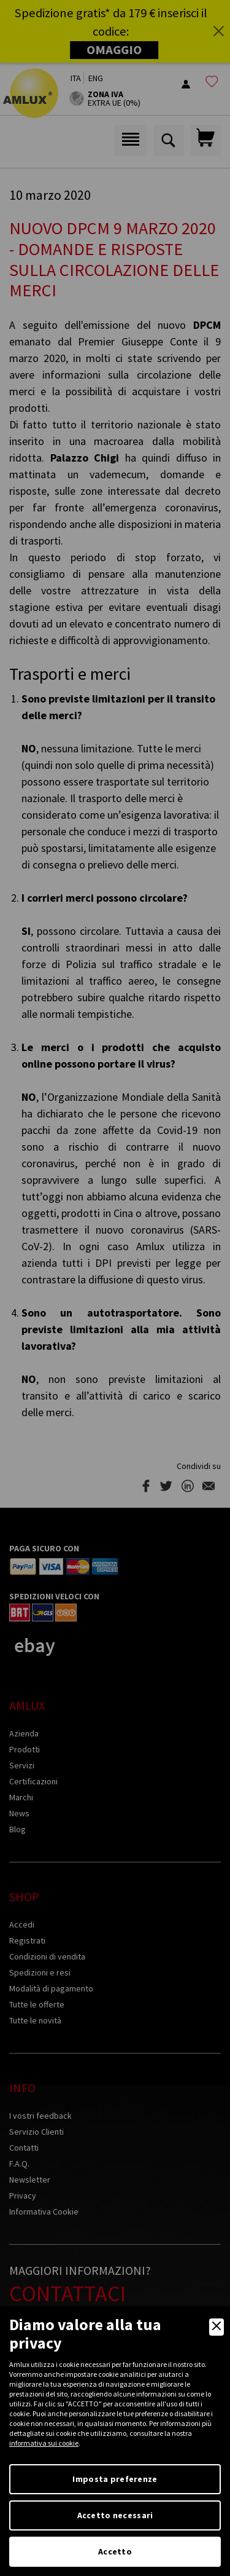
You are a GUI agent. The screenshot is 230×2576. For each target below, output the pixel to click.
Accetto (115, 2551)
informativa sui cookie (44, 2443)
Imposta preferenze (114, 2478)
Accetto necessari (115, 2515)
